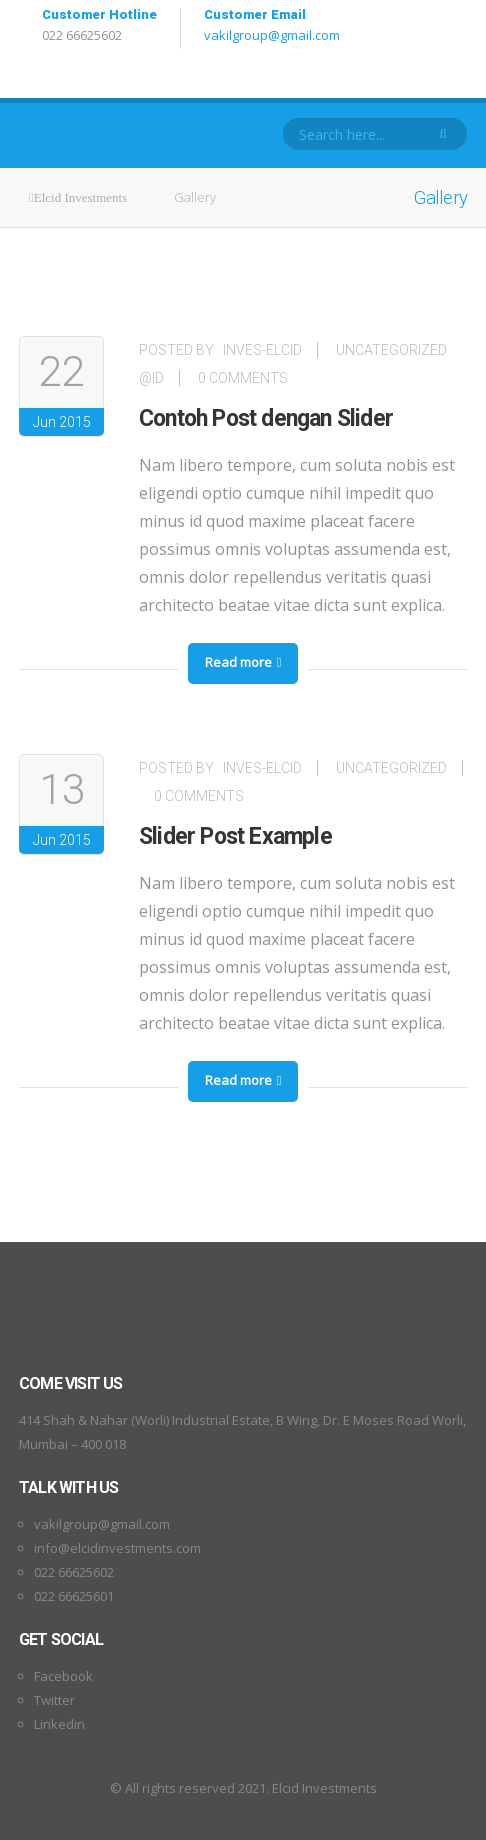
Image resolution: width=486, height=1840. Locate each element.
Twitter (54, 1700)
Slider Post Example (235, 836)
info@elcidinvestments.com (117, 1548)
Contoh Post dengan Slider (266, 418)
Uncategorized (391, 768)
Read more (243, 662)
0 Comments (243, 378)
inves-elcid (262, 350)
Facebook (63, 1676)
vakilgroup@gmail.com (272, 35)
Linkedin (59, 1724)
